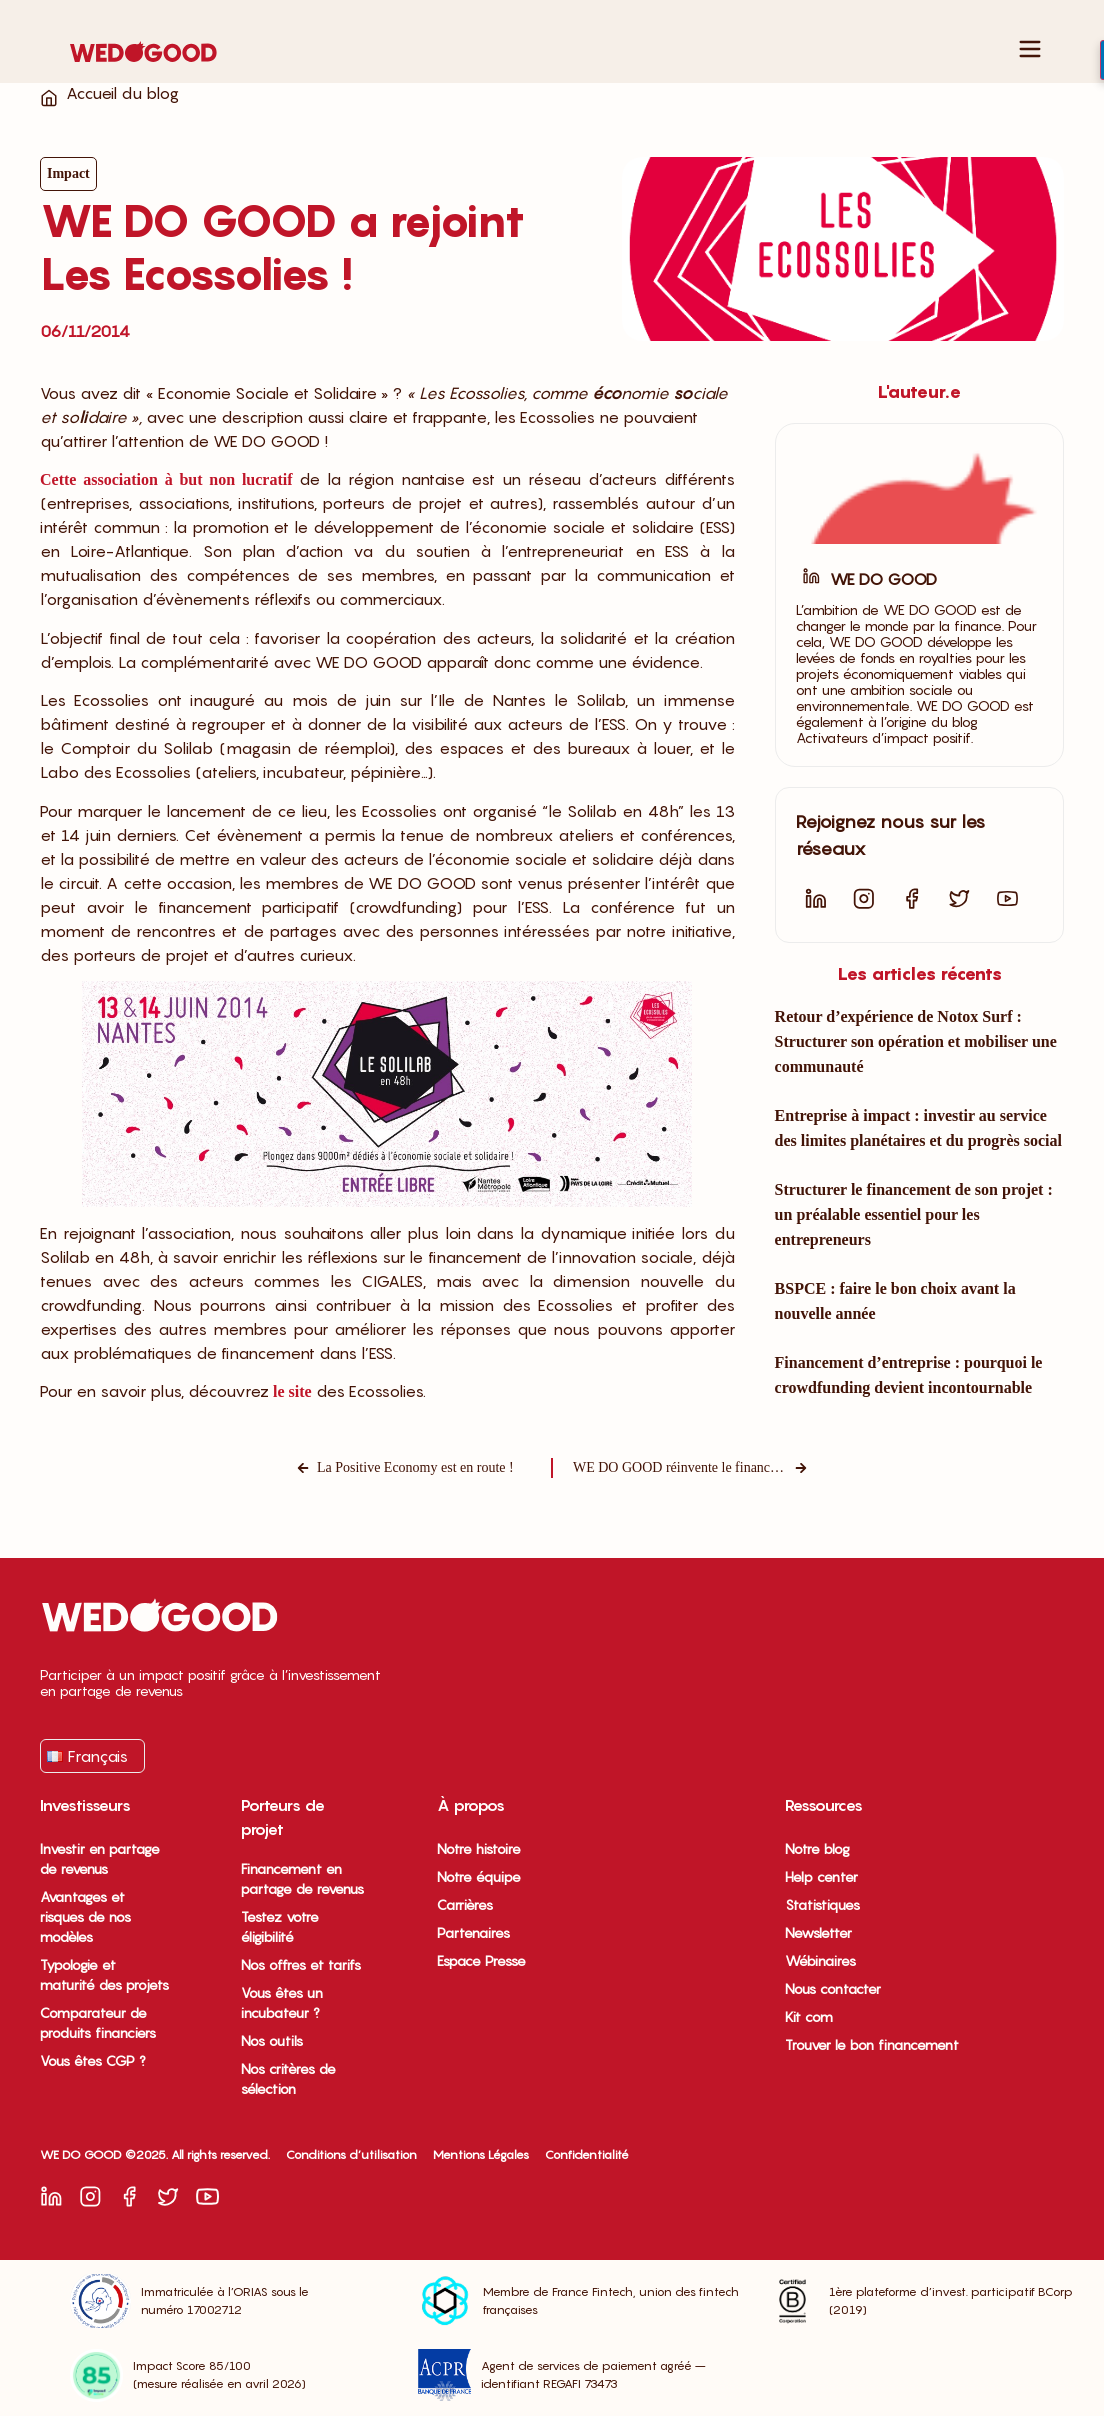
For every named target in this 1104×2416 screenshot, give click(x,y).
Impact (68, 173)
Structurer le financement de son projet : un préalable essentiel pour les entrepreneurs (914, 1214)
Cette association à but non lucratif (166, 479)
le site (292, 1391)
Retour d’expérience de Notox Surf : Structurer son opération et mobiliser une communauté (916, 1041)
